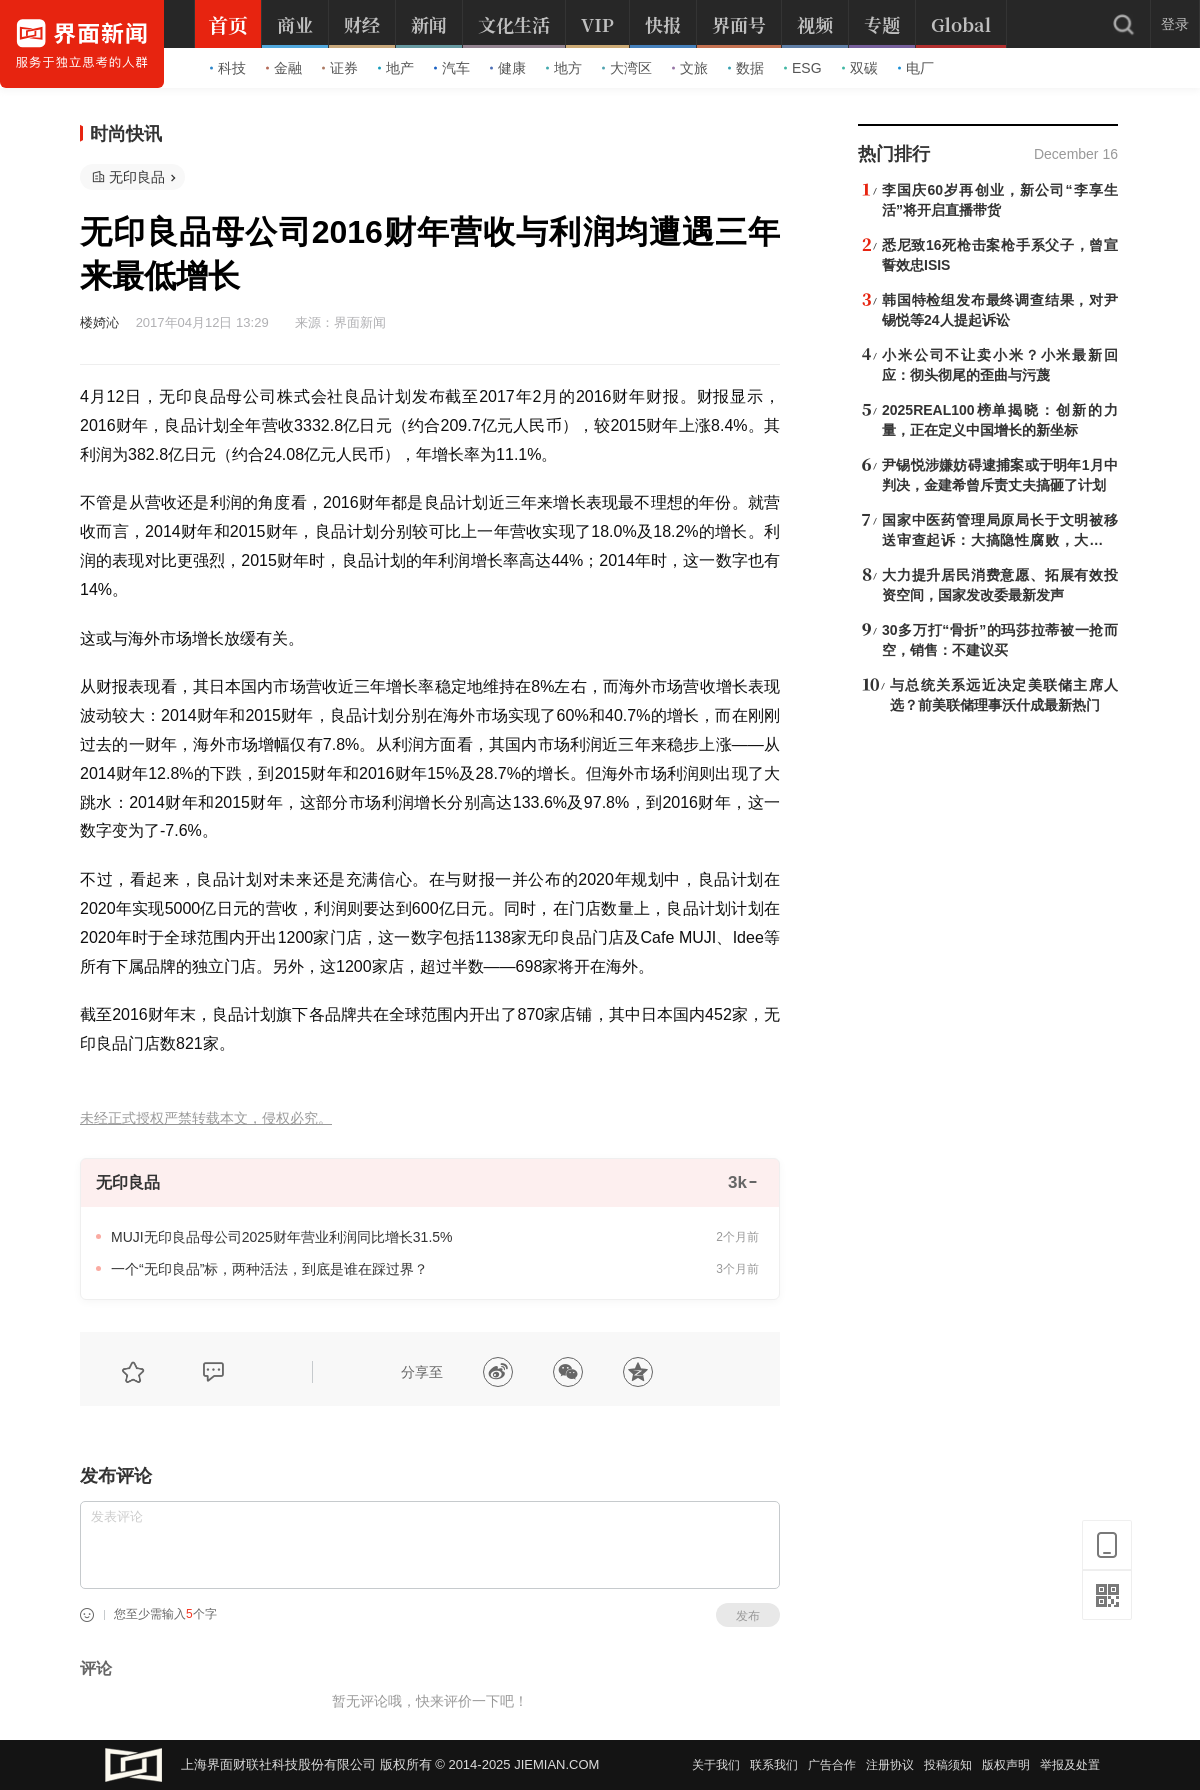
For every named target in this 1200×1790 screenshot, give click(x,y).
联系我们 (774, 1765)
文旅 (690, 68)
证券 (340, 68)
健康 (508, 68)
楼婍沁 (99, 322)
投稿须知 (948, 1765)
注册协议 (890, 1765)
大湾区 (627, 68)
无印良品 (137, 177)
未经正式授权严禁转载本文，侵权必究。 (206, 1118)
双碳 (860, 68)
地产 (396, 68)
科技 (228, 68)
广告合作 (832, 1765)
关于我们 (716, 1765)
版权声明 (1006, 1765)
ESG (803, 68)
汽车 (452, 68)
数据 (746, 68)
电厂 (916, 68)
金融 (284, 68)
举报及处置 (1070, 1765)
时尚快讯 (126, 134)
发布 (748, 1616)
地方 (564, 68)
